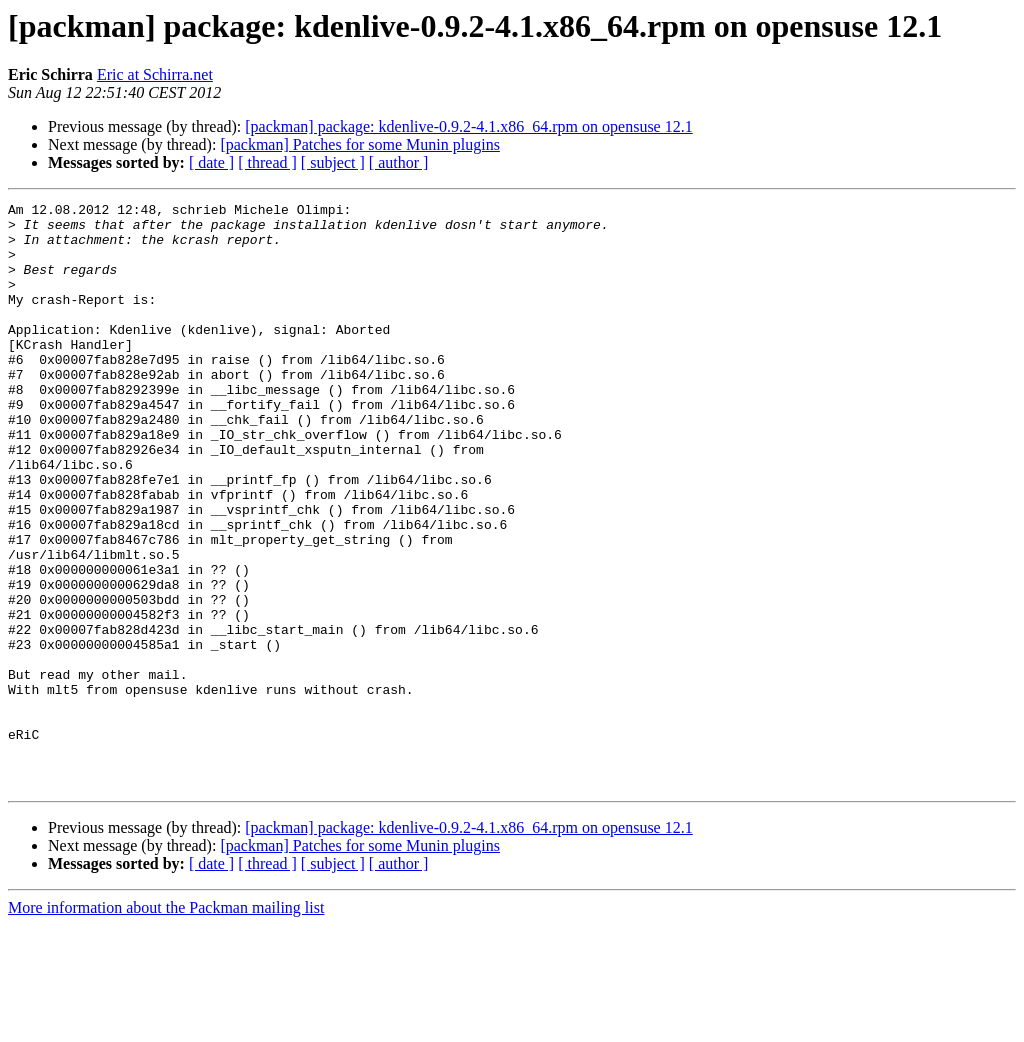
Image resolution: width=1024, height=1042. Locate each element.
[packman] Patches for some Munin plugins (360, 144)
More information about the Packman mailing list (166, 1024)
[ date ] (211, 162)
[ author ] (399, 162)
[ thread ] (267, 162)
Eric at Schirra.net (155, 74)
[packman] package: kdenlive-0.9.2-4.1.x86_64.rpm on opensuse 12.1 (468, 126)
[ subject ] (333, 162)
